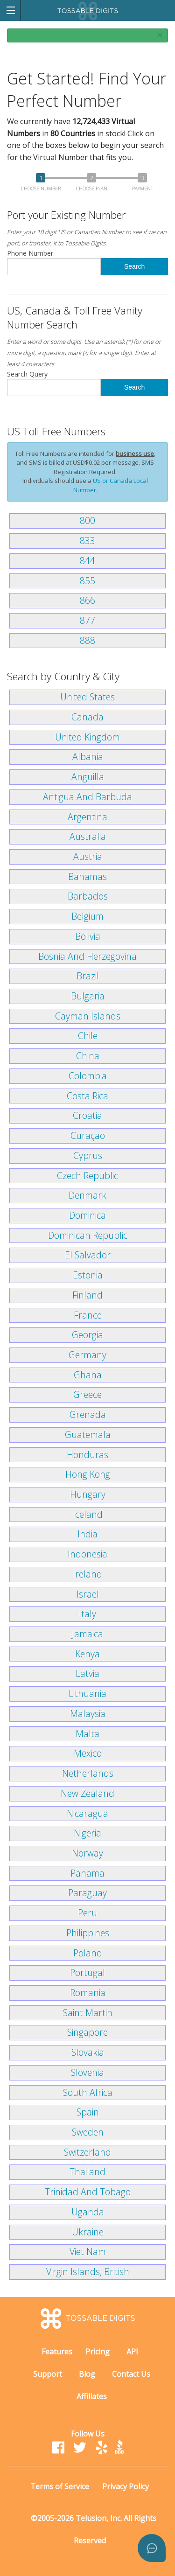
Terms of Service (59, 2486)
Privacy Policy (125, 2486)
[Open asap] (152, 2548)
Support (47, 2374)
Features (57, 2351)
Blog (87, 2374)
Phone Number (54, 262)
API (132, 2351)
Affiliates (92, 2396)
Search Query (54, 383)
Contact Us (131, 2374)
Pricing (97, 2351)
